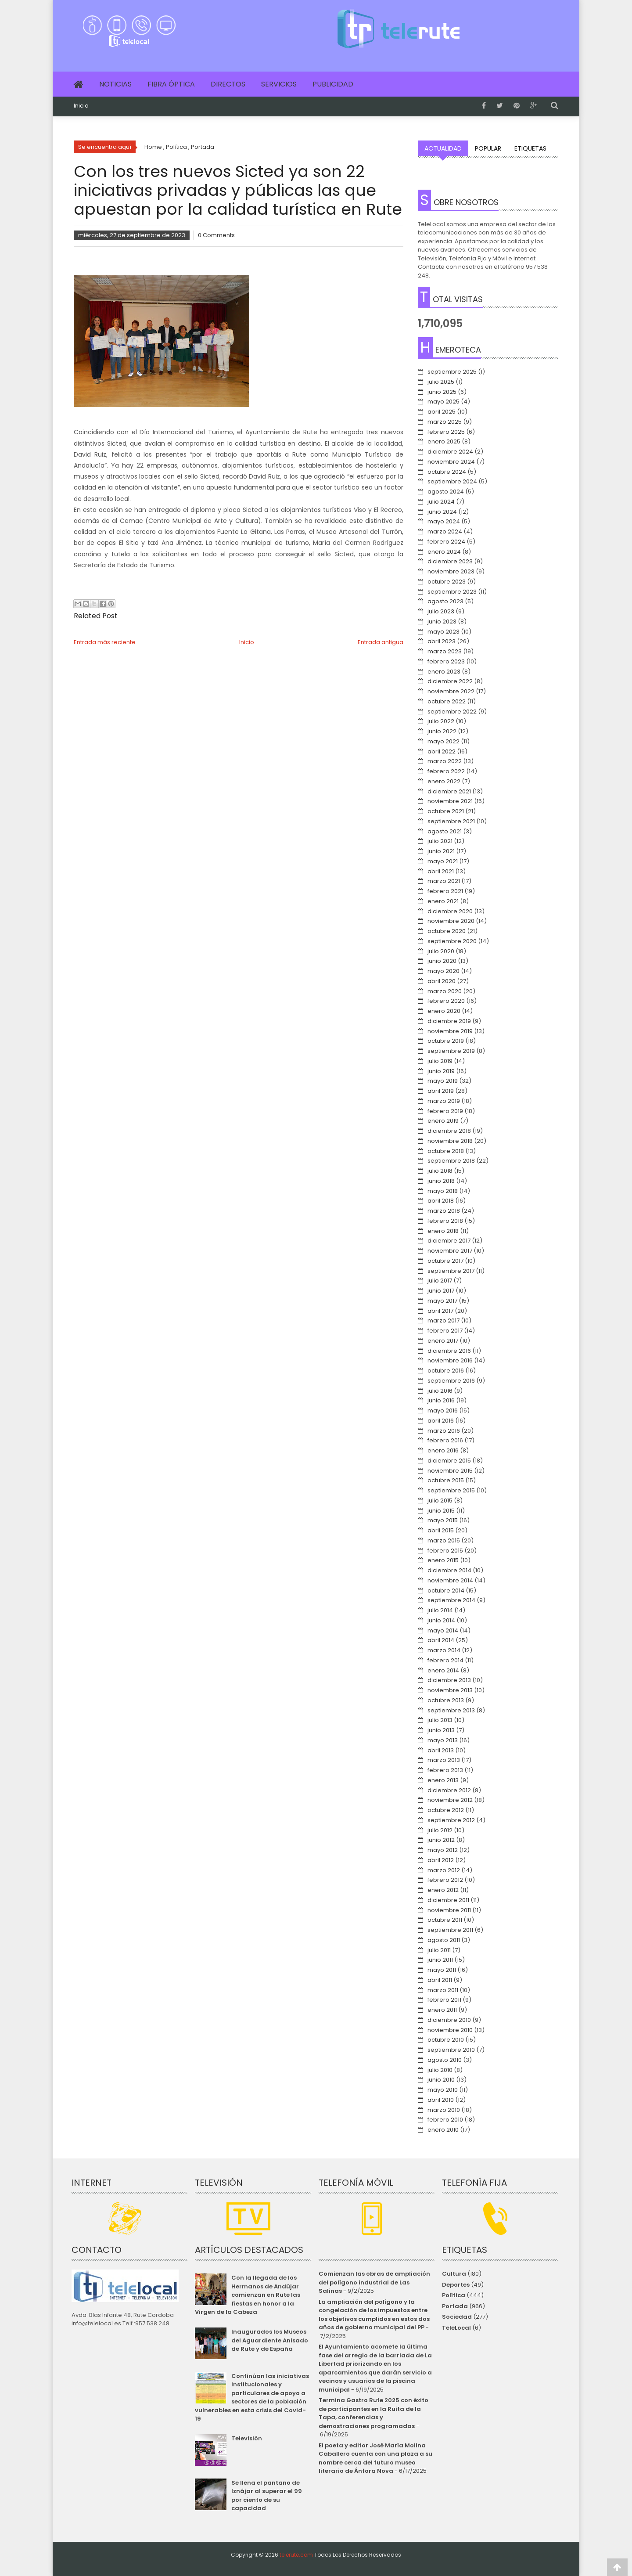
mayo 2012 (442, 1850)
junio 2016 (441, 1400)
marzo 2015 (443, 1540)
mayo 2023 (443, 631)
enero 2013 (443, 1780)
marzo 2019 (443, 1101)
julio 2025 (440, 382)
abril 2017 (440, 1311)
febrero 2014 (445, 1660)
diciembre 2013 (449, 1680)
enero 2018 (443, 1231)
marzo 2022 (444, 761)
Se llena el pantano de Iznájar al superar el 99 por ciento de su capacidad (266, 2496)
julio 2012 (439, 1830)
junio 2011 (440, 1960)
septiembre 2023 (452, 591)
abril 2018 (440, 1200)
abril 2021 (440, 871)
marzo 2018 (443, 1211)
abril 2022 (441, 751)
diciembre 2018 (449, 1131)
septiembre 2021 (451, 821)
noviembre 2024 (451, 462)
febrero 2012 (445, 1880)
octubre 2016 (445, 1370)
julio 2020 (440, 951)
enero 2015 (443, 1560)
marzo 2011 (442, 1990)
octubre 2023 (446, 581)
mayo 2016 (442, 1410)
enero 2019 (443, 1121)
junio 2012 (441, 1840)
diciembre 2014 (449, 1570)
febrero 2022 (446, 771)
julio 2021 (439, 841)
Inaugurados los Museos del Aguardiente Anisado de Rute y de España (269, 2340)
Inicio (81, 106)
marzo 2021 (443, 881)
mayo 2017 (442, 1301)
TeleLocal (456, 2328)
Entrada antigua (380, 642)
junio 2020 (441, 961)
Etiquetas (530, 148)
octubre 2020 (446, 931)
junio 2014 (441, 1620)
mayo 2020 (443, 971)
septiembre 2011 (450, 1930)
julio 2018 (439, 1171)
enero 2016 (443, 1450)
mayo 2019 (442, 1081)
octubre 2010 (445, 2040)
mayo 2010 (442, 2090)
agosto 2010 (444, 2060)
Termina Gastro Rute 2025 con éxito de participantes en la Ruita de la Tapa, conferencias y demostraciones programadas (373, 2413)
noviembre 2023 (450, 571)
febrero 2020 (446, 1001)
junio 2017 (440, 1290)
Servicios (279, 84)
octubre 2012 (445, 1810)
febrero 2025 (446, 432)
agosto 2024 (445, 491)
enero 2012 (443, 1890)
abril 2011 (439, 1980)
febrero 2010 (445, 2119)
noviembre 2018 (450, 1141)
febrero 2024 (446, 541)
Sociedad (457, 2317)
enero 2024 (444, 552)
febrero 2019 (445, 1111)
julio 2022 (440, 721)
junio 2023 (441, 621)
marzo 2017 (443, 1320)
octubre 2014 (445, 1590)
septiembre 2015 (451, 1490)
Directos (228, 84)
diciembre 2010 (449, 2020)
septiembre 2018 (451, 1160)
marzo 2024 (444, 531)
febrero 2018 (445, 1221)
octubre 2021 (445, 811)
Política (453, 2295)
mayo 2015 (442, 1520)
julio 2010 (439, 2070)
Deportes (456, 2285)
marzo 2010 (443, 2110)
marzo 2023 (444, 651)
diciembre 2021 (449, 791)
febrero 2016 (445, 1440)
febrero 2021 (445, 891)
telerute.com (296, 2554)
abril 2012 (440, 1860)
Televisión (246, 2438)
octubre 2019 (445, 1041)
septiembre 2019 (451, 1051)
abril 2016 (440, 1420)
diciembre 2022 (450, 681)
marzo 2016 (443, 1431)
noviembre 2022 (450, 691)
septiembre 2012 (451, 1820)
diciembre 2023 (450, 561)
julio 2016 (439, 1391)
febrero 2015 (445, 1550)
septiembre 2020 (452, 941)
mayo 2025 (443, 401)
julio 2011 (439, 1950)
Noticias (115, 84)
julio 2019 (439, 1061)
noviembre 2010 (450, 2030)
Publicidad (332, 84)
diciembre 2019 (449, 1021)
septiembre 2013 (451, 1710)
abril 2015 (440, 1530)
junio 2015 (441, 1510)
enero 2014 (443, 1670)
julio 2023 (440, 611)
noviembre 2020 (450, 921)
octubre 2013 (445, 1700)
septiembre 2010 (451, 2050)
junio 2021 (441, 851)
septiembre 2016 (451, 1380)
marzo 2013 (443, 1760)
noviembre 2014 (450, 1580)
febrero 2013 (445, 1770)
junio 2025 (441, 392)
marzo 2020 (444, 991)
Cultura (454, 2274)
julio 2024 (441, 501)
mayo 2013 (442, 1740)
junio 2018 (441, 1181)
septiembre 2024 (452, 481)
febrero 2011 (444, 2000)
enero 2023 (443, 671)
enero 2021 (443, 901)
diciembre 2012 (449, 1790)
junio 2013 (441, 1730)
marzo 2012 (443, 1870)
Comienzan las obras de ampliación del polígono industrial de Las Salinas (374, 2282)
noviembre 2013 (450, 1690)
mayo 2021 (442, 861)
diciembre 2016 (449, 1351)
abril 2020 (441, 981)
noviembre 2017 (449, 1251)
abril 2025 (441, 411)
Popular (488, 148)
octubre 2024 (446, 472)
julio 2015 (439, 1500)
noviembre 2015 (450, 1470)
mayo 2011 (441, 1970)
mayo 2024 (443, 521)
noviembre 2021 (450, 801)
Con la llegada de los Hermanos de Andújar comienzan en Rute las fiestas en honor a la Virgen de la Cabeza (247, 2294)
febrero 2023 (446, 661)
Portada (455, 2306)
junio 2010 (441, 2079)
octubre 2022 (446, 701)
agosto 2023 (445, 601)
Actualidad (443, 148)
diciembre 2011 (448, 1900)
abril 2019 (440, 1091)
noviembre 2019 (450, 1031)
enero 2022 (443, 781)
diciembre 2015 (449, 1460)
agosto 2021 (444, 831)
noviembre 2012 (450, 1800)
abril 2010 (440, 2100)
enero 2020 (443, 1011)
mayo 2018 (442, 1191)
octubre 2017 (445, 1261)
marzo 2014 (443, 1650)
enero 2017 (442, 1341)
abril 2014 (440, 1640)
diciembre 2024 (450, 451)
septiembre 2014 (451, 1600)
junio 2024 (442, 512)
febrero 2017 (445, 1330)
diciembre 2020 (450, 911)
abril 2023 (441, 641)
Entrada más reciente (105, 642)
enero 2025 (443, 441)
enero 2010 (443, 2130)
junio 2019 (441, 1071)
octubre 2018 (445, 1151)
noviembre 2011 (449, 1910)
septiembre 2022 (452, 711)
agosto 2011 (443, 1940)
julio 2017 (439, 1280)
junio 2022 (441, 731)
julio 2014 (440, 1610)
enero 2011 (442, 2010)
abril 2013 (440, 1750)
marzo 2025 (444, 422)
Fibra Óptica (171, 84)
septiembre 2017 (450, 1271)
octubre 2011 (444, 1920)
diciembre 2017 (448, 1240)
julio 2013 (439, 1720)
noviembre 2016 (450, 1360)
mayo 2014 (442, 1630)
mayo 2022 (443, 741)
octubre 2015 (445, 1480)
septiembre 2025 (452, 371)
